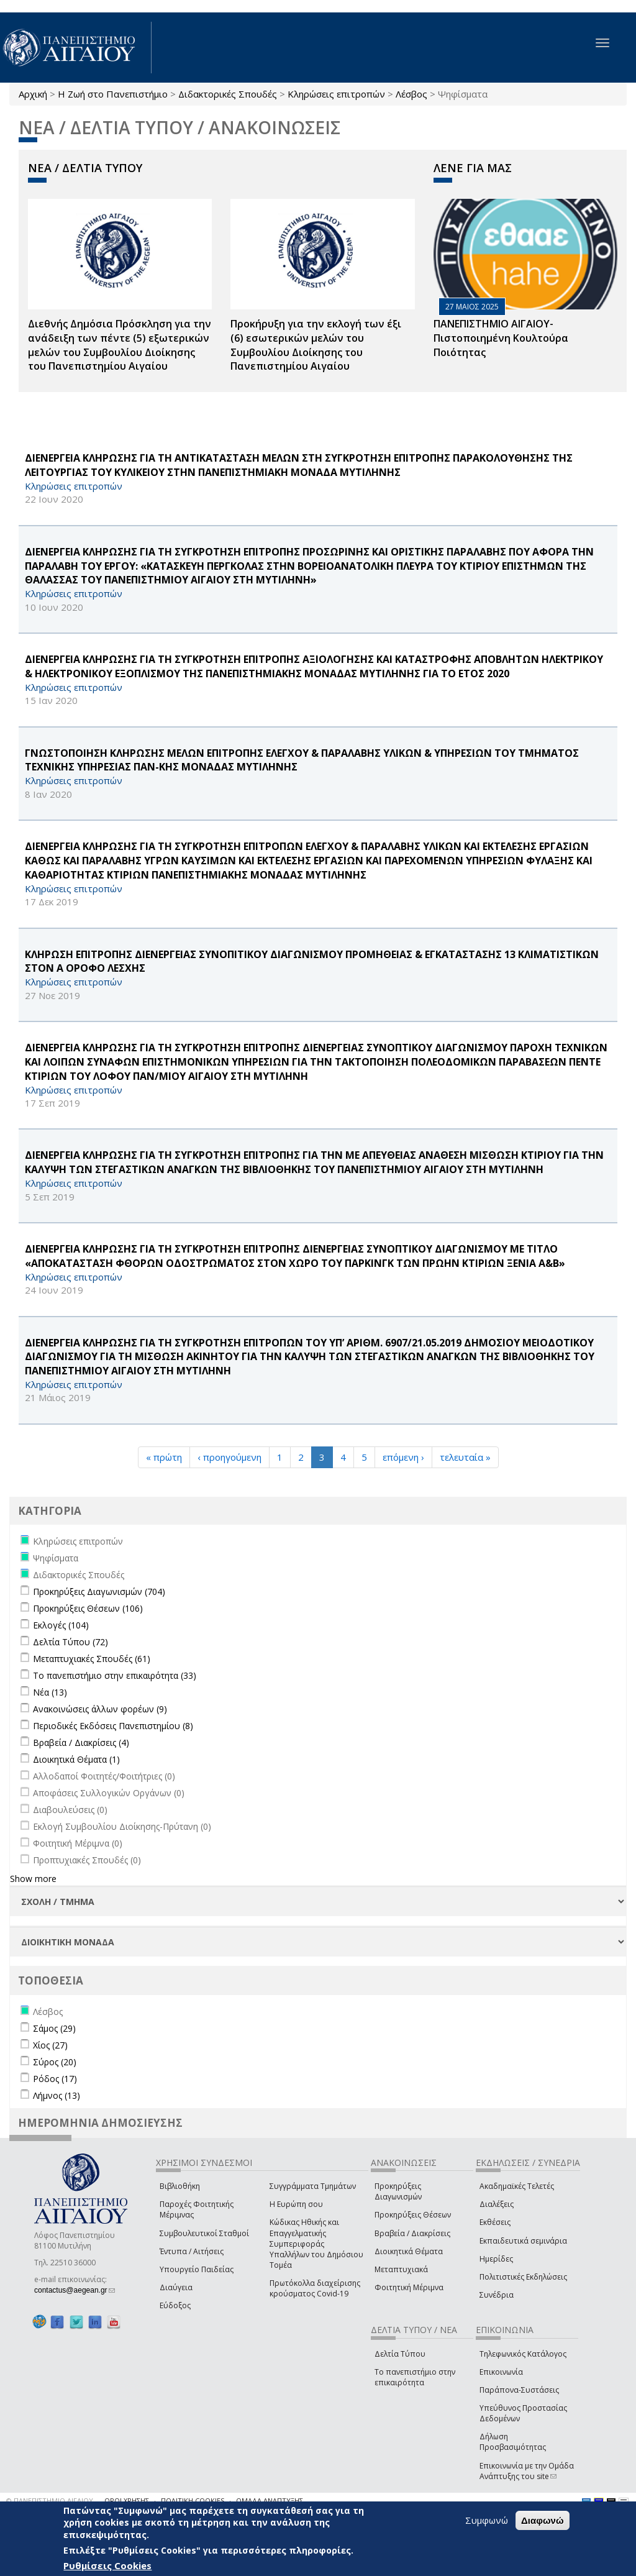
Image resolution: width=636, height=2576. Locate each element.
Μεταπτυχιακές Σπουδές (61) (91, 1659)
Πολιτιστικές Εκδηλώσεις (523, 2277)
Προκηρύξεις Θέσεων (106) (88, 1608)
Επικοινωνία (501, 2372)
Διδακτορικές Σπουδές (227, 94)
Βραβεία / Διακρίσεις (412, 2233)
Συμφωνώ (486, 2520)
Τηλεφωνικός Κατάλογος (522, 2354)
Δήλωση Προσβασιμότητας (512, 2441)
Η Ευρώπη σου (296, 2204)
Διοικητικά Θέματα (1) (76, 1759)
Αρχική (33, 94)
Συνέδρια (496, 2295)
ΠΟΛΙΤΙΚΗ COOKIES (192, 2500)
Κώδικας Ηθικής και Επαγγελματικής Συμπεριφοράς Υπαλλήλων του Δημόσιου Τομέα (316, 2243)
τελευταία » (465, 1457)
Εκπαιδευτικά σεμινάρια (523, 2241)
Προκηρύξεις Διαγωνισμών (398, 2191)
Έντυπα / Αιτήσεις (192, 2251)
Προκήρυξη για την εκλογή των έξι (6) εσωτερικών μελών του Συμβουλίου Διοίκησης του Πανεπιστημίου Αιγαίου (315, 345)
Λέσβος (411, 94)
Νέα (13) (50, 1692)
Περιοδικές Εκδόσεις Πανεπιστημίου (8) (113, 1726)
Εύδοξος (175, 2305)
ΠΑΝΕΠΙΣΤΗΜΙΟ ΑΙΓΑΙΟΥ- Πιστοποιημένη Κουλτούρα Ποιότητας (501, 338)
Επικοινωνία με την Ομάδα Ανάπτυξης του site (526, 2471)
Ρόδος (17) (55, 2079)
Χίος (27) (50, 2045)
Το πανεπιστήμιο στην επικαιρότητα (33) (114, 1675)
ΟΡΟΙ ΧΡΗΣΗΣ (126, 2500)
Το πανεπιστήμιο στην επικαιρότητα (415, 2377)
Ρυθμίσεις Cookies (107, 2565)
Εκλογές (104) (61, 1625)
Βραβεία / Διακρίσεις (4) (81, 1742)
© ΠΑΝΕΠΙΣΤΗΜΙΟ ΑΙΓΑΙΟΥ (49, 2500)
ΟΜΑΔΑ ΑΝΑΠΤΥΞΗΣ (269, 2500)
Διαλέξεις (496, 2204)
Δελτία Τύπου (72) (70, 1642)
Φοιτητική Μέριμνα (409, 2287)
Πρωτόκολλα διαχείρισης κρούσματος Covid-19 (315, 2288)
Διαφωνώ (542, 2520)
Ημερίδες (496, 2259)
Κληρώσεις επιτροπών (336, 94)
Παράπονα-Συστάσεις (519, 2390)
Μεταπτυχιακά (401, 2269)
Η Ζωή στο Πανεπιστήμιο (113, 94)
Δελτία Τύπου (400, 2354)
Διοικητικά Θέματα (409, 2251)
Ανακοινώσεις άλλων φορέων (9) (100, 1709)
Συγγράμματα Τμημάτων (313, 2186)
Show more (33, 1878)
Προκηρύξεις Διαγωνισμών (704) (99, 1591)
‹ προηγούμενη (229, 1457)
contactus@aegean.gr (74, 2290)
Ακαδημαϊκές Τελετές (516, 2186)
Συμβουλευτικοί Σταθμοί (204, 2233)
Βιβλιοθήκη (180, 2186)
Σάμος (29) (54, 2028)
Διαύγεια (176, 2287)
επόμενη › (403, 1457)
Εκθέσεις (495, 2222)
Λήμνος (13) (56, 2095)
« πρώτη (164, 1457)
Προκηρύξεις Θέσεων (413, 2214)
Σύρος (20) (54, 2062)
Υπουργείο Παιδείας (197, 2269)
